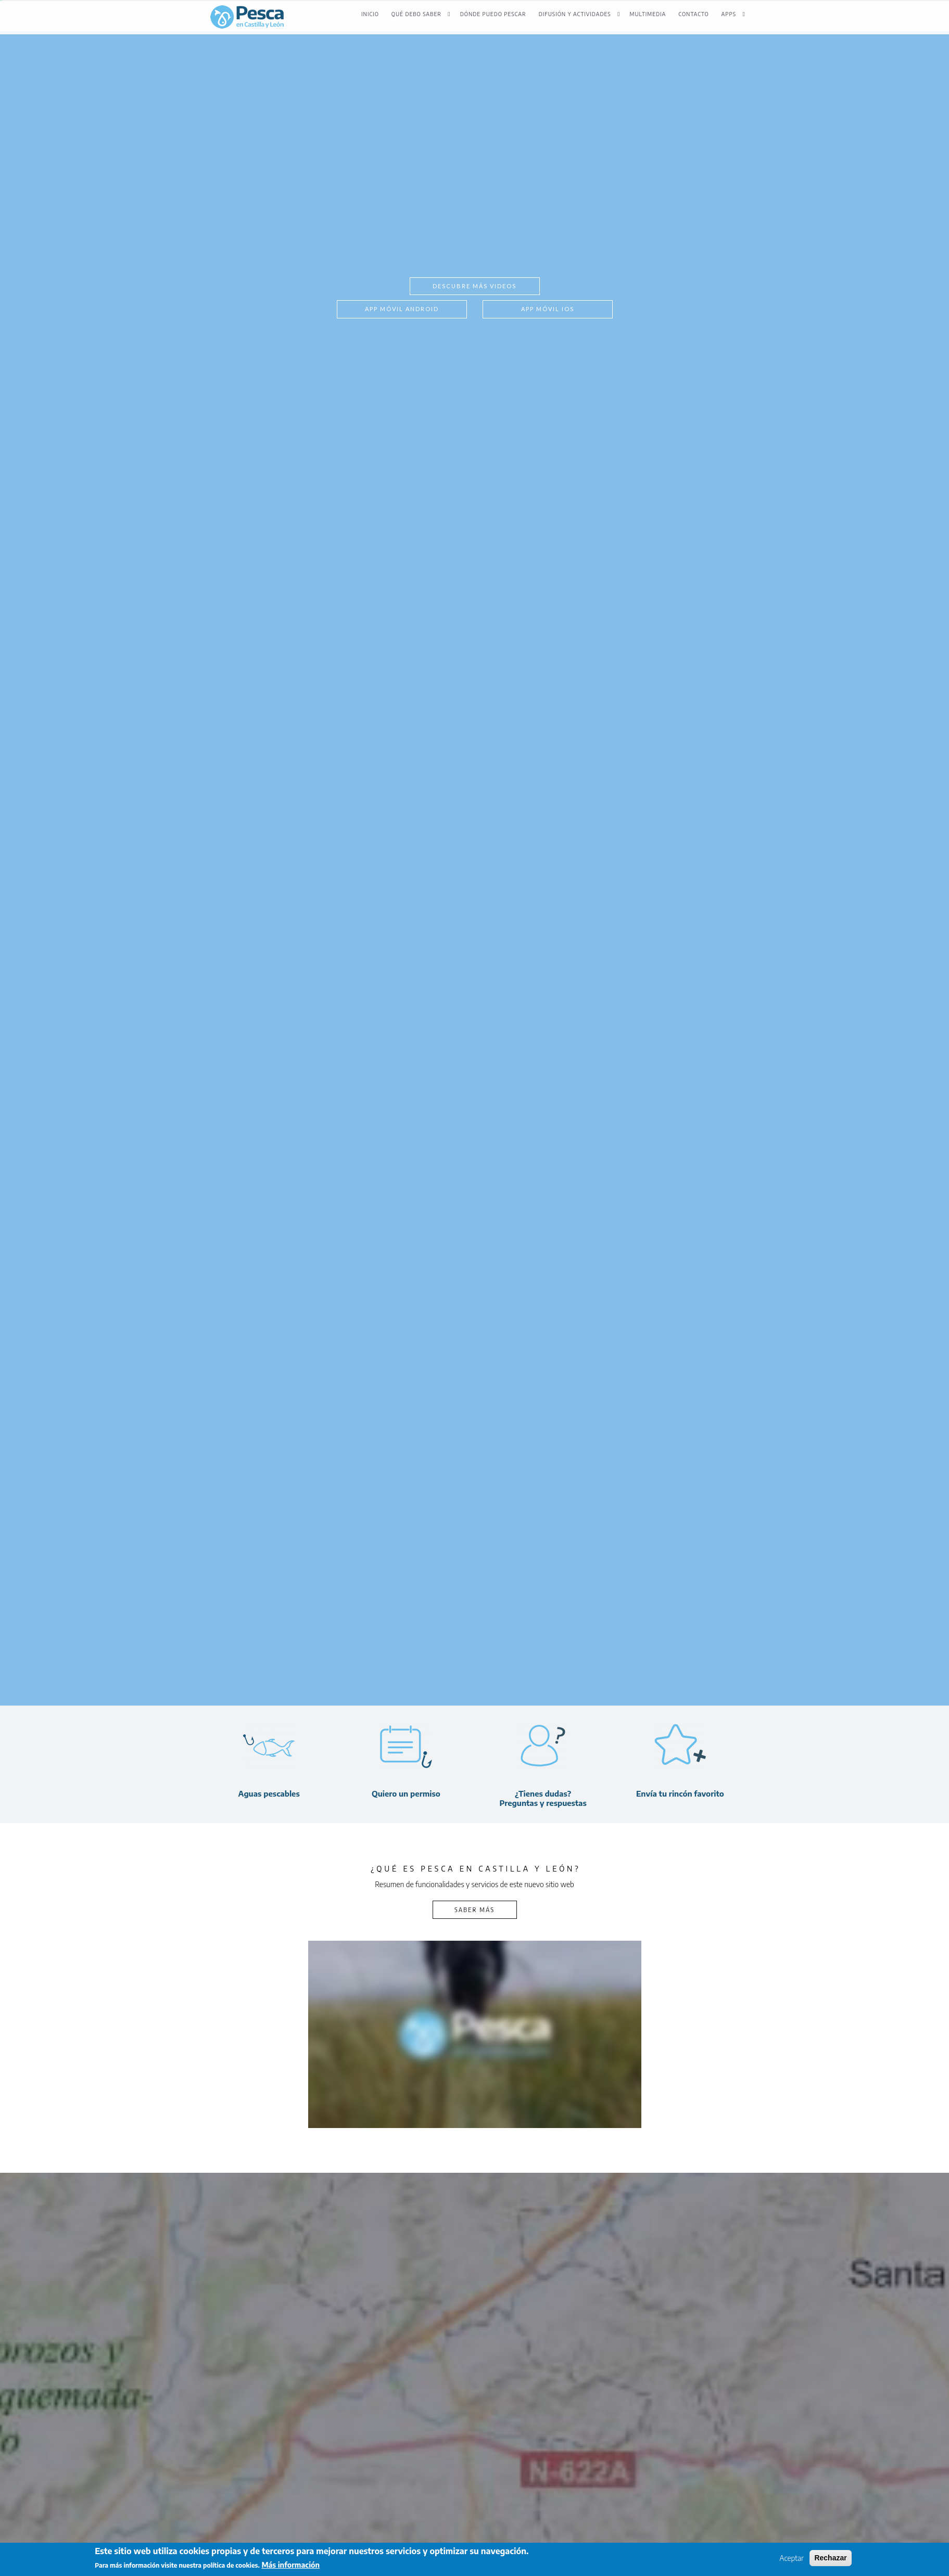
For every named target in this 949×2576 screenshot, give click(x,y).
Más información (290, 2564)
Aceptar (791, 2558)
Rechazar (830, 2558)
